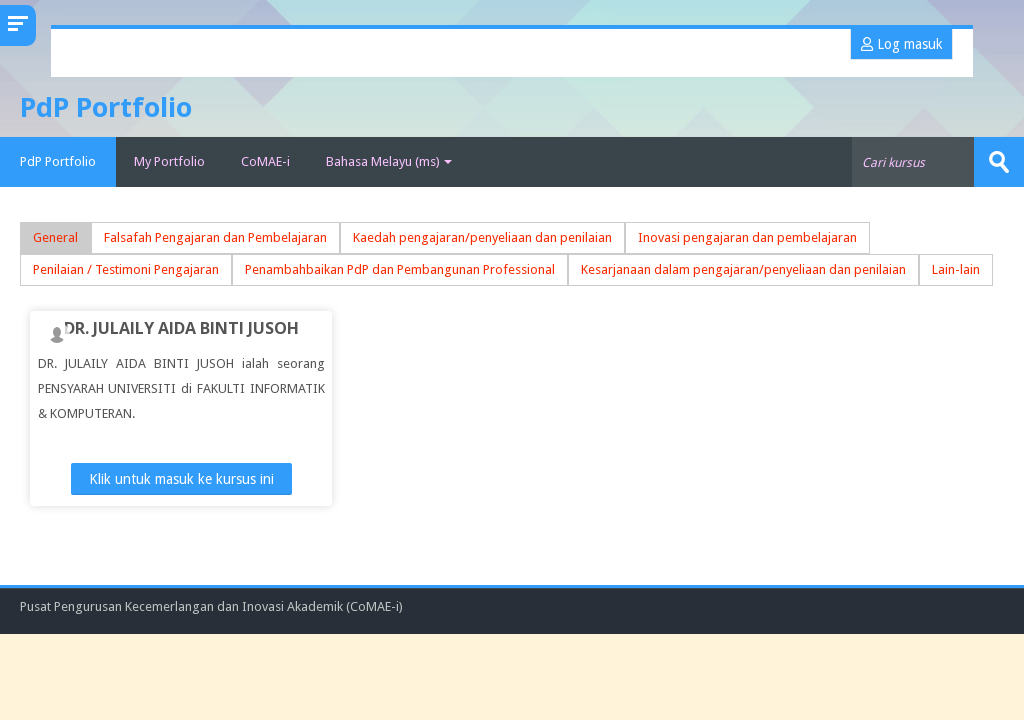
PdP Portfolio (58, 161)
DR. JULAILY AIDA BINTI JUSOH (181, 328)
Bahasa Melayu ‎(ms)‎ (389, 161)
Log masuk (901, 44)
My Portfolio (169, 161)
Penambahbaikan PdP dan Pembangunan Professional (400, 269)
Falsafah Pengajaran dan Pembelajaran (215, 237)
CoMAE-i (265, 161)
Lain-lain (956, 269)
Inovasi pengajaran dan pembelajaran (747, 237)
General (55, 237)
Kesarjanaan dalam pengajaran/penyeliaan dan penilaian (743, 269)
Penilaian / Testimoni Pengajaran (126, 269)
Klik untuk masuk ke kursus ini (181, 479)
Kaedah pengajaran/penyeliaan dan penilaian (482, 237)
